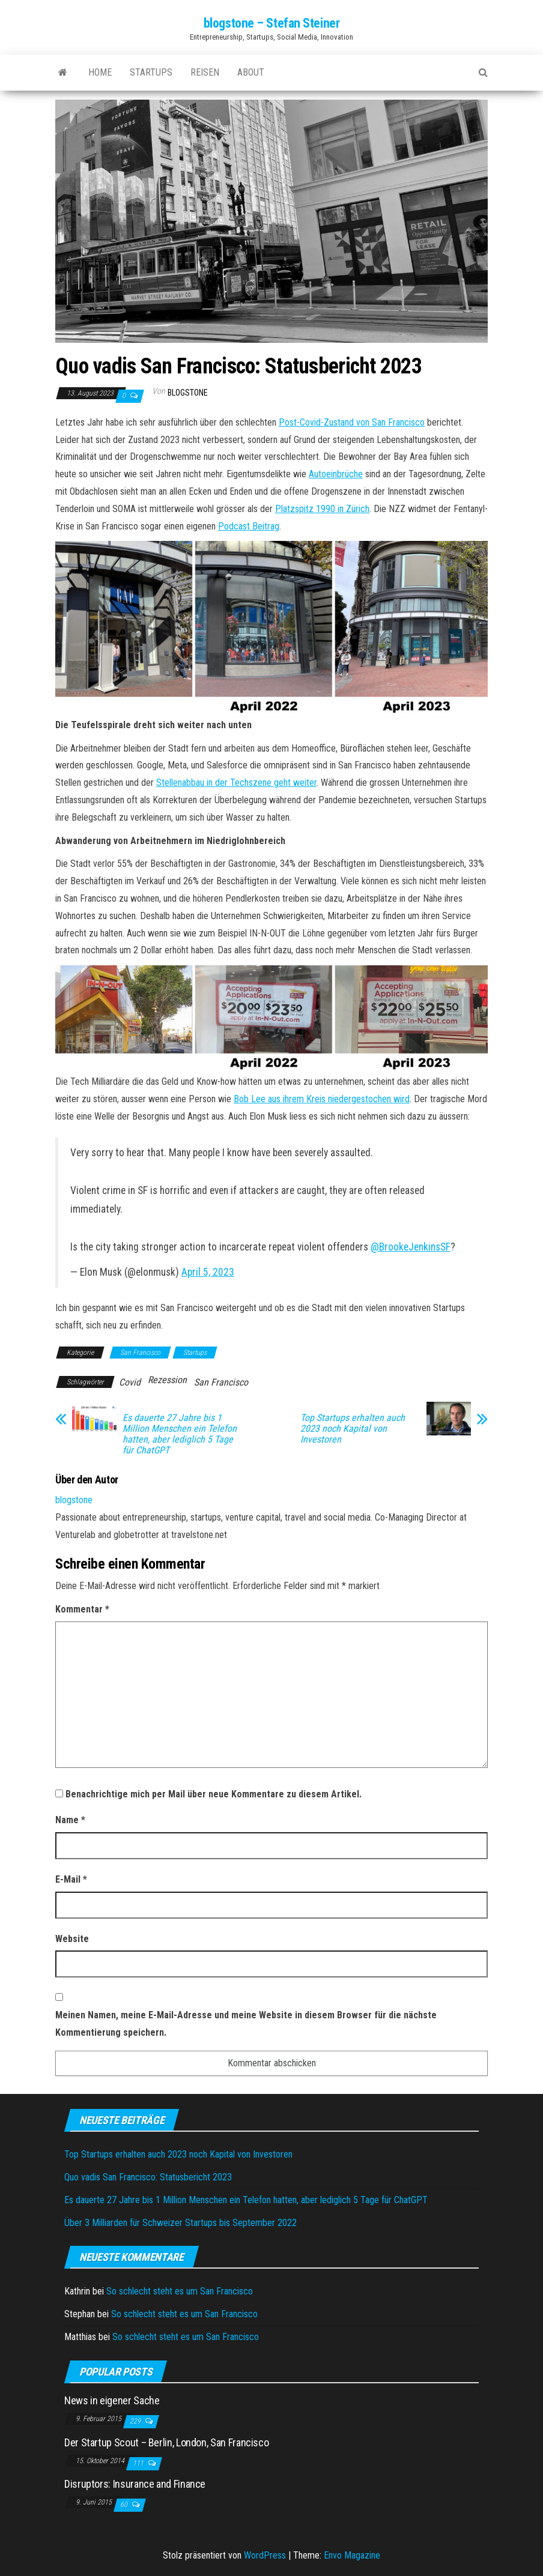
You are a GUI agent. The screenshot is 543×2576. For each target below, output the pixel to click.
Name (70, 1820)
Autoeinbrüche (336, 474)
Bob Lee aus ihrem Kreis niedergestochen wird (322, 1099)
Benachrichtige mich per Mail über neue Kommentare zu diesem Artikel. (213, 1794)
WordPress (265, 2555)
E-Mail (71, 1879)
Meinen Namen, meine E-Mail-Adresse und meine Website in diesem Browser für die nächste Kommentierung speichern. (246, 2023)
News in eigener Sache (111, 2400)
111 (139, 2463)
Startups (151, 72)
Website (72, 1938)
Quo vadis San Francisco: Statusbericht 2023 (148, 2177)
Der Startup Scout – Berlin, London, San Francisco (166, 2442)
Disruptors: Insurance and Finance (134, 2484)
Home (100, 72)
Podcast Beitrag (248, 526)
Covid (130, 1382)
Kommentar (82, 1609)
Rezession (167, 1380)
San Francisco (140, 1352)
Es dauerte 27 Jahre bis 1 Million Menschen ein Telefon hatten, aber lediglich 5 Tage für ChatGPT (180, 1434)
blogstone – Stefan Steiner (272, 23)
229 (136, 2421)
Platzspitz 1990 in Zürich (322, 508)
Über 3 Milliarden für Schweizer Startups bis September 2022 (180, 2222)
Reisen (204, 72)
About (250, 72)
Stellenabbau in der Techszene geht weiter (236, 782)
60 (124, 2504)
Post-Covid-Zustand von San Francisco (352, 422)
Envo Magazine (352, 2555)
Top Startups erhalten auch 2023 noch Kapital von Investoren (352, 1429)
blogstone (188, 392)
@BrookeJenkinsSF (410, 1247)
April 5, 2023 (207, 1272)
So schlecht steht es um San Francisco (179, 2291)
